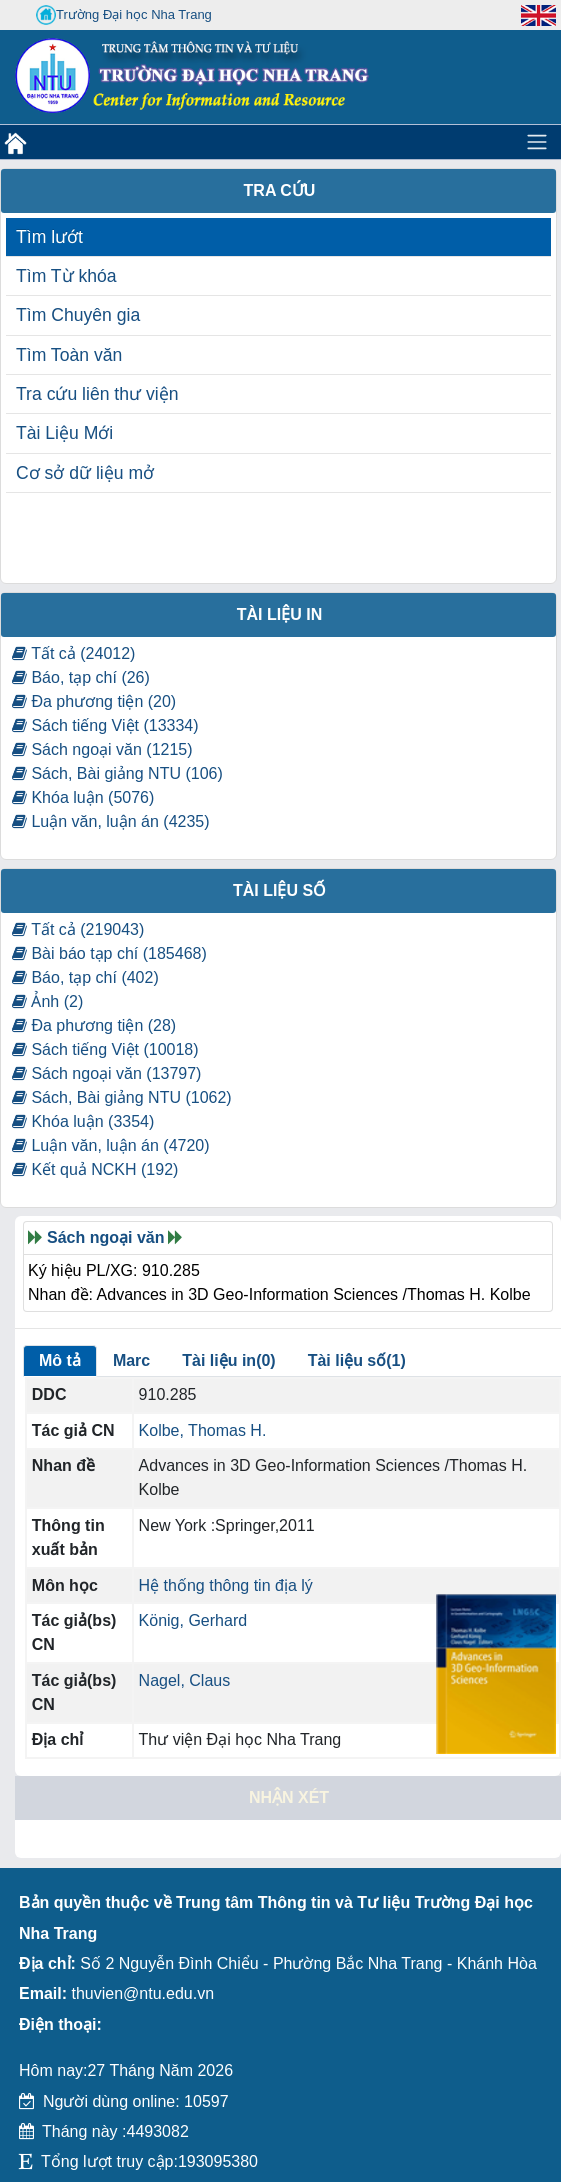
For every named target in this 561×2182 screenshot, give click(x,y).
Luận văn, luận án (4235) (111, 821)
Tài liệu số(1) (357, 1360)
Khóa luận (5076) (83, 797)
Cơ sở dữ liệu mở (85, 473)
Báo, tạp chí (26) (81, 677)
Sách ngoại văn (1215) (102, 749)
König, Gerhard (193, 1620)
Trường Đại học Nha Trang (124, 15)
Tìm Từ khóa (66, 276)
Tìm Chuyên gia (78, 315)
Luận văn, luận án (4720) (111, 1145)
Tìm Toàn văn (69, 355)
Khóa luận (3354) (83, 1121)
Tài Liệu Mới (64, 433)
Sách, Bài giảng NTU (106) (117, 773)
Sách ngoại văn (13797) (106, 1073)
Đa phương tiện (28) (94, 1025)
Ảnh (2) (47, 1001)
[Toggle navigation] (537, 142)
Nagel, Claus (185, 1680)
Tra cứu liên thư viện (97, 394)
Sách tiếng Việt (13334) (105, 725)
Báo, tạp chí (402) (85, 977)
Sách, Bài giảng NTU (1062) (122, 1097)
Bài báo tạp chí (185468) (109, 953)
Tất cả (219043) (78, 929)
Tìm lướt (49, 237)
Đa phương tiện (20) (94, 701)
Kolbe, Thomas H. (203, 1430)
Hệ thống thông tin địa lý (226, 1585)
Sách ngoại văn (105, 1237)
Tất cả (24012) (73, 653)
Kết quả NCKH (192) (95, 1169)
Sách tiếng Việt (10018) (105, 1049)
